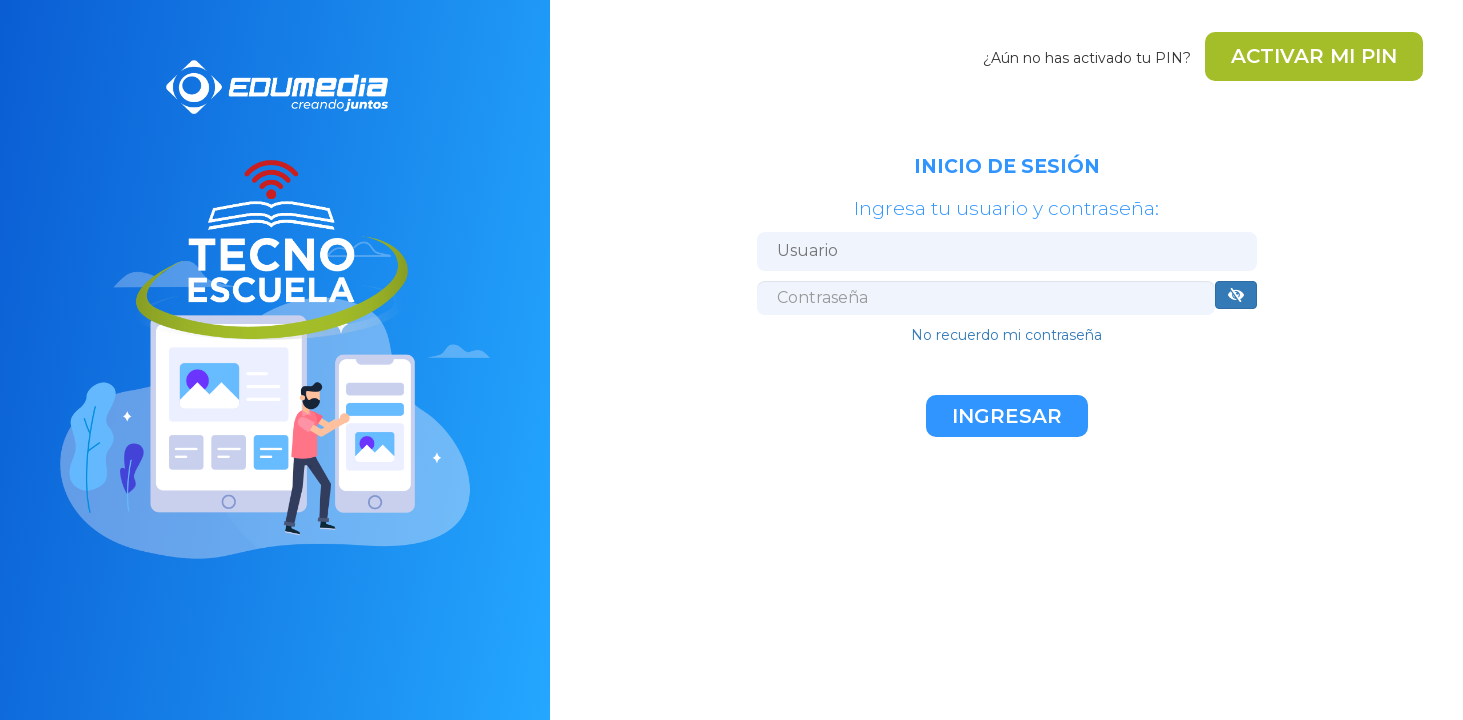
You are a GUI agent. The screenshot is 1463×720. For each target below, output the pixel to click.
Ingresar (1007, 416)
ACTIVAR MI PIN (1314, 56)
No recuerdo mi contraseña (1006, 335)
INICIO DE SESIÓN (1007, 166)
